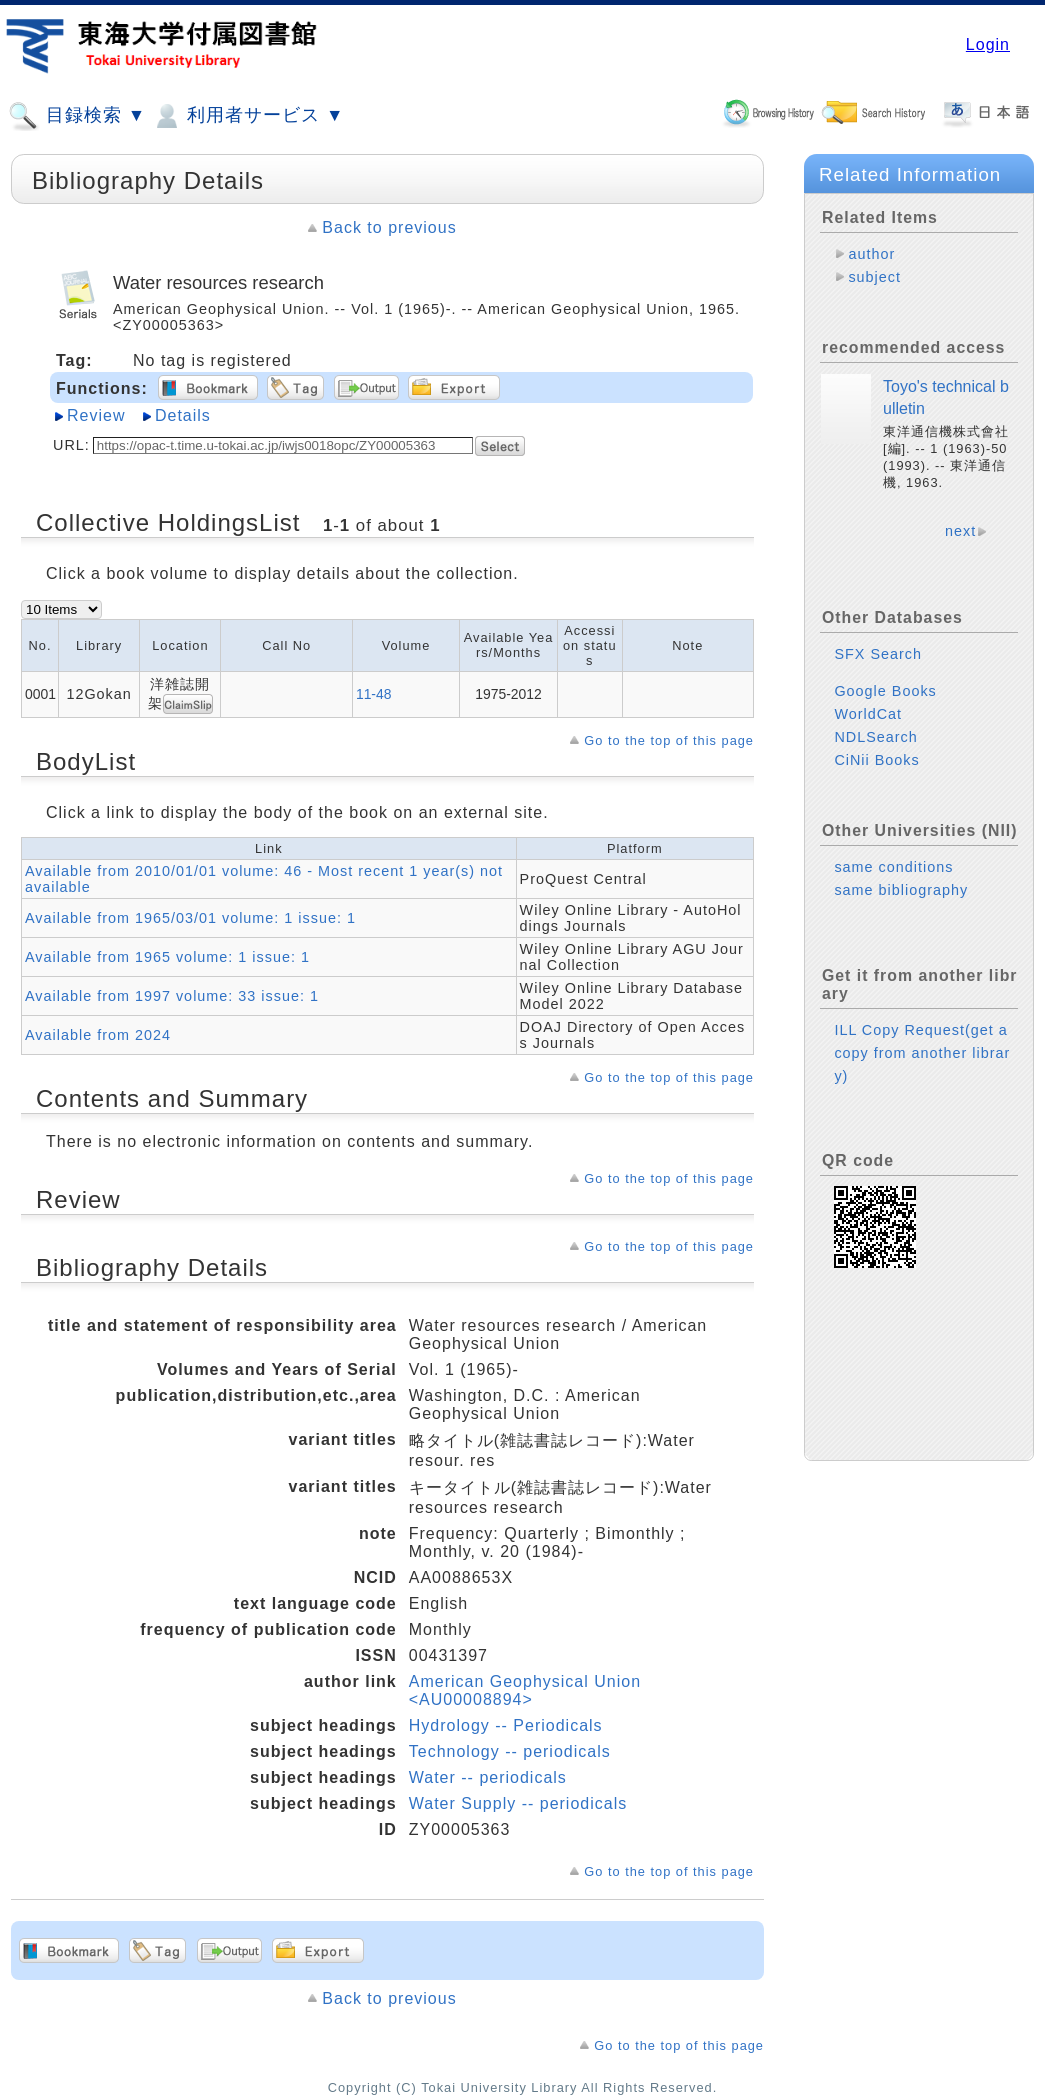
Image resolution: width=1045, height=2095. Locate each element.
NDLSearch (875, 737)
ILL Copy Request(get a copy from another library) (922, 1053)
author (871, 254)
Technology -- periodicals (510, 1751)
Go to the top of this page (669, 740)
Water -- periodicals (488, 1777)
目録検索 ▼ (77, 116)
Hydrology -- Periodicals (506, 1725)
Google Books (885, 691)
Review (96, 415)
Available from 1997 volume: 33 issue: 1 (172, 996)
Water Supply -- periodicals (518, 1803)
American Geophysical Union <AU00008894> (525, 1690)
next (960, 531)
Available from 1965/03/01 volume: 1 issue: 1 (190, 918)
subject (874, 277)
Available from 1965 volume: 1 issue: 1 (167, 957)
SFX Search (878, 654)
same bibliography (901, 890)
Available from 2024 (98, 1035)
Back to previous (389, 227)
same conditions (893, 867)
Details (183, 415)
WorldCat (868, 714)
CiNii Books (876, 760)
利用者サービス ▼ (247, 116)
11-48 (374, 694)
